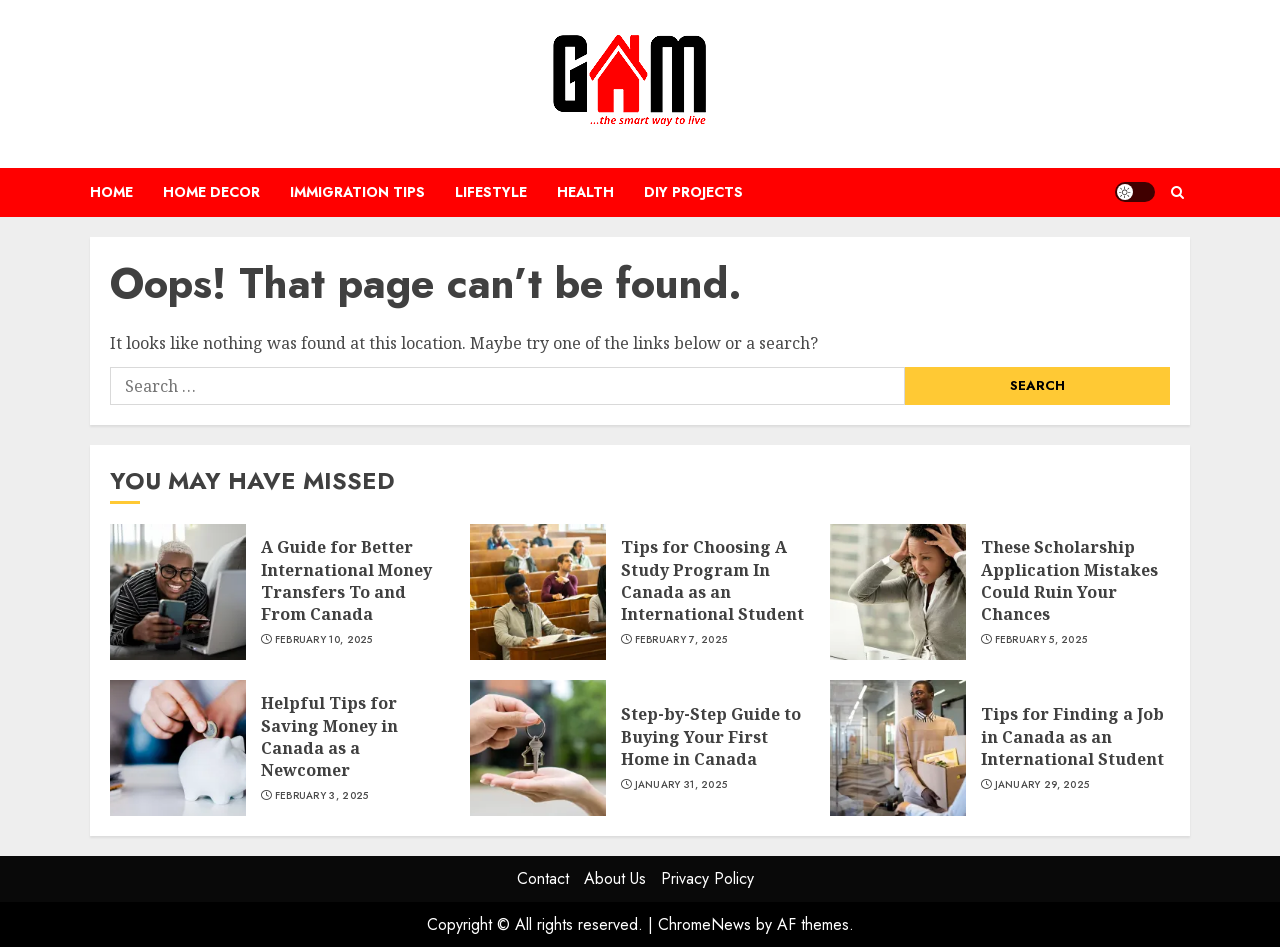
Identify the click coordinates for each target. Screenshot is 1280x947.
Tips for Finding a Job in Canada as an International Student (1072, 736)
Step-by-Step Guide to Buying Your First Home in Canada (711, 736)
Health (585, 192)
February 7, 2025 (681, 640)
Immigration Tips (357, 192)
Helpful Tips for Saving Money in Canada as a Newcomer (329, 736)
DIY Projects (693, 192)
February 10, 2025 (324, 640)
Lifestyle (491, 192)
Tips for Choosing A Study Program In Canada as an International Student (712, 580)
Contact (543, 878)
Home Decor (211, 192)
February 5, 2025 (1041, 640)
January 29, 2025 (1042, 785)
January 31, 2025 (681, 785)
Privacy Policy (707, 878)
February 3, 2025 (322, 796)
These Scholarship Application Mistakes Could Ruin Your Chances (1069, 580)
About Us (615, 878)
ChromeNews (704, 924)
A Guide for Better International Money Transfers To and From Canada (346, 580)
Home (111, 192)
